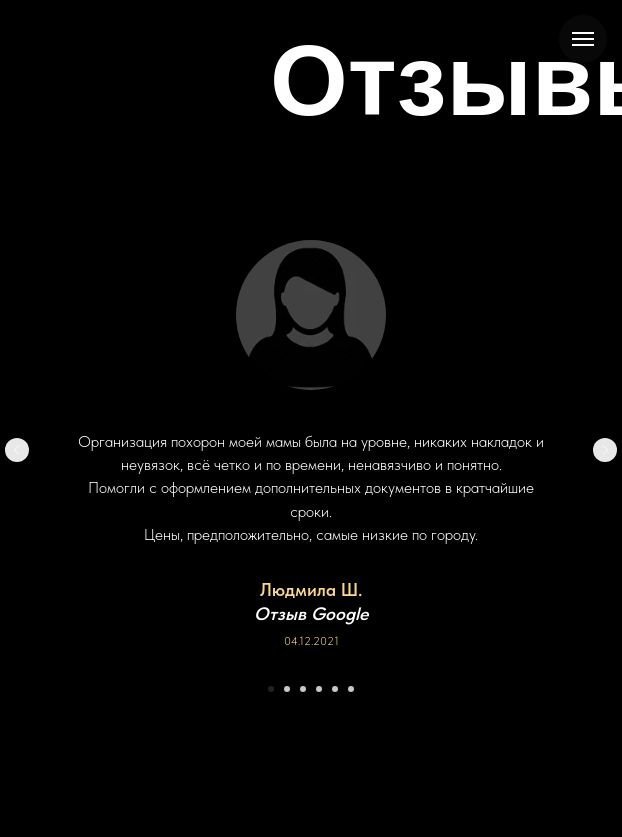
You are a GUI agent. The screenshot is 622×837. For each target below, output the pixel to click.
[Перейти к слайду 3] (303, 689)
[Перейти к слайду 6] (351, 689)
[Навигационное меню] (583, 39)
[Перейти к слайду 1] (271, 689)
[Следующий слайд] (605, 450)
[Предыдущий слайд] (17, 450)
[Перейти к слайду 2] (287, 689)
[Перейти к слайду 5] (335, 689)
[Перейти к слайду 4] (319, 689)
